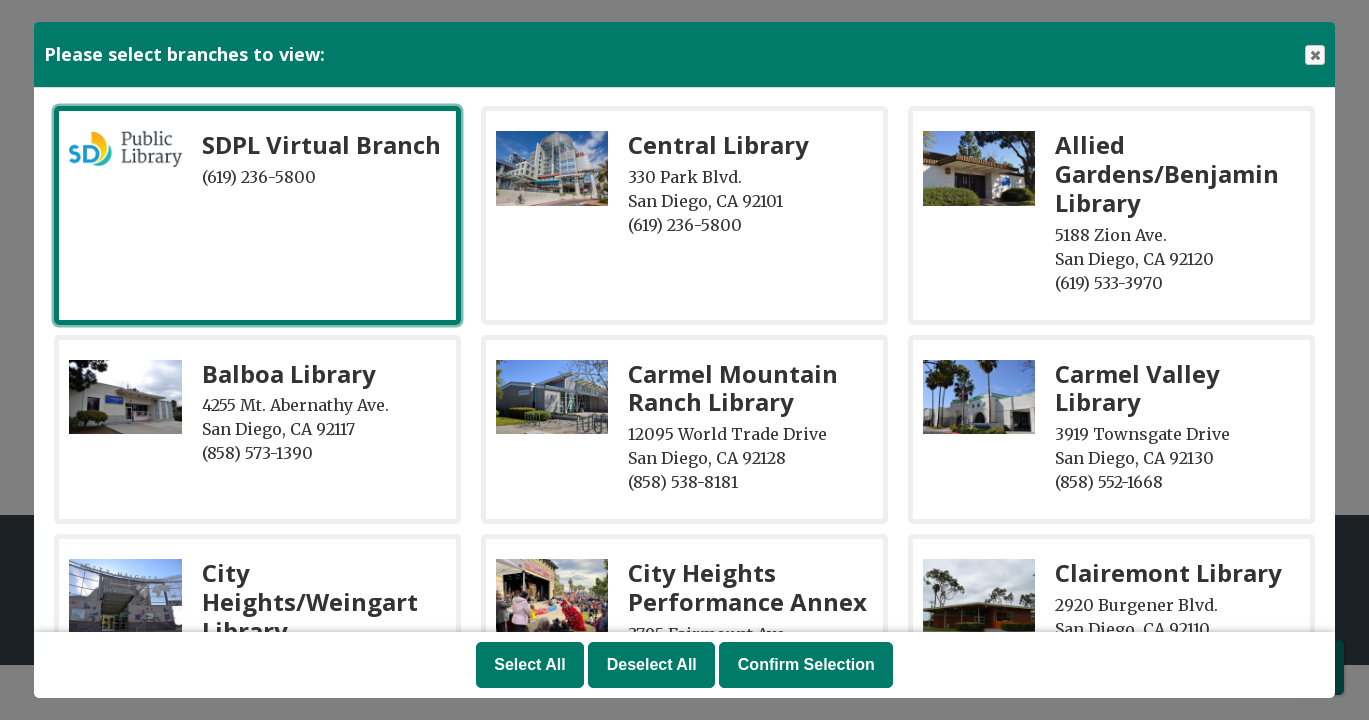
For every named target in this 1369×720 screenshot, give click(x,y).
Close (1314, 55)
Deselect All (652, 664)
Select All (529, 664)
